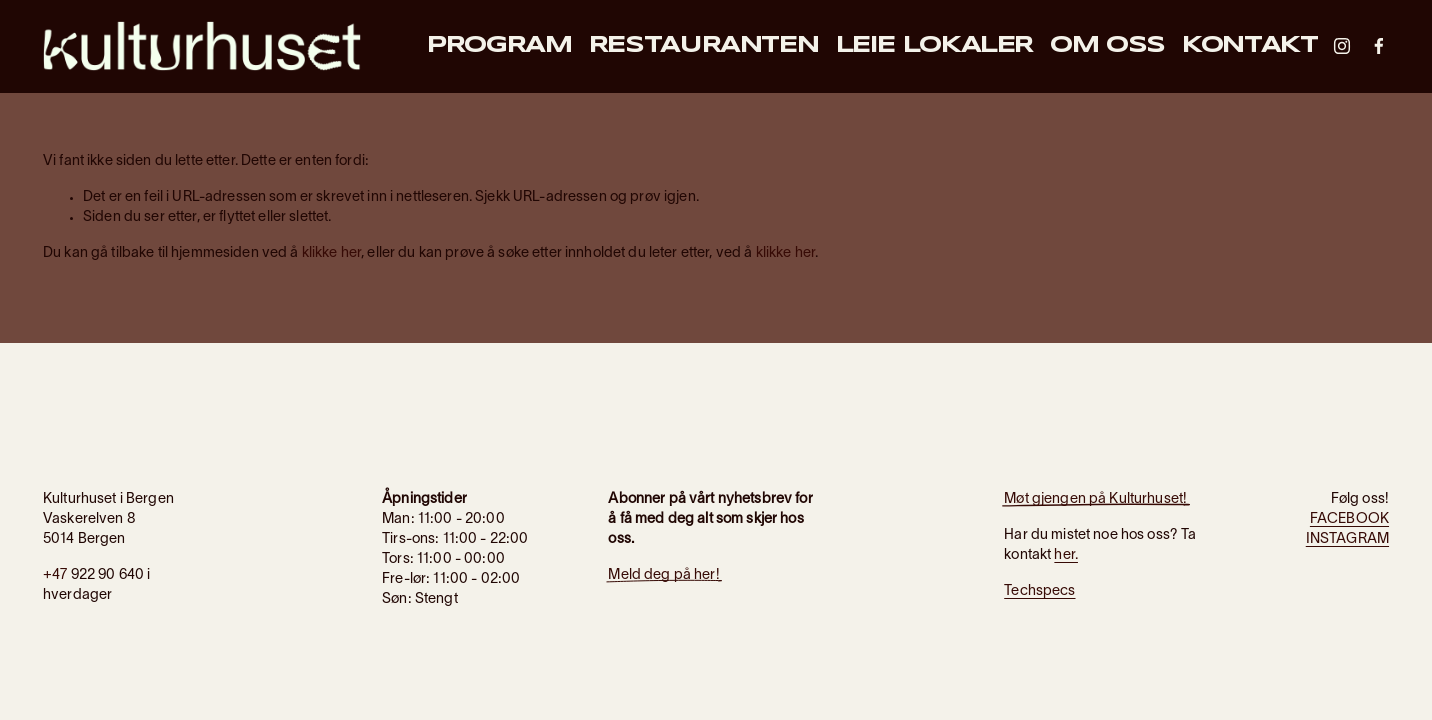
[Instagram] (1342, 46)
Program (499, 46)
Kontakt (1249, 46)
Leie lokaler (935, 46)
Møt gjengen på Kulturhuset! (1095, 499)
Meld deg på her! (663, 575)
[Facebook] (1379, 46)
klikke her (331, 253)
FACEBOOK (1349, 519)
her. (1066, 555)
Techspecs (1039, 591)
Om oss (1107, 46)
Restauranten (704, 46)
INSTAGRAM (1347, 539)
